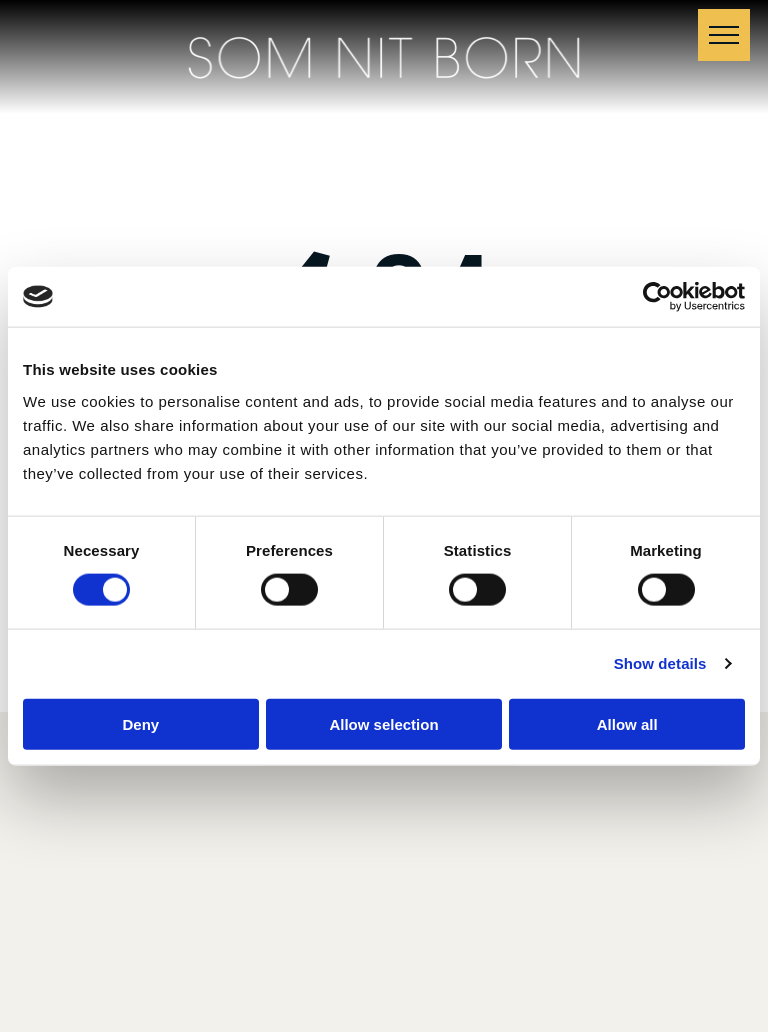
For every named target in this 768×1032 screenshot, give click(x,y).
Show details (660, 663)
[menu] (724, 35)
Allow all (627, 723)
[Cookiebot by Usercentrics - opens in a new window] (657, 297)
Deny (140, 723)
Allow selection (383, 723)
